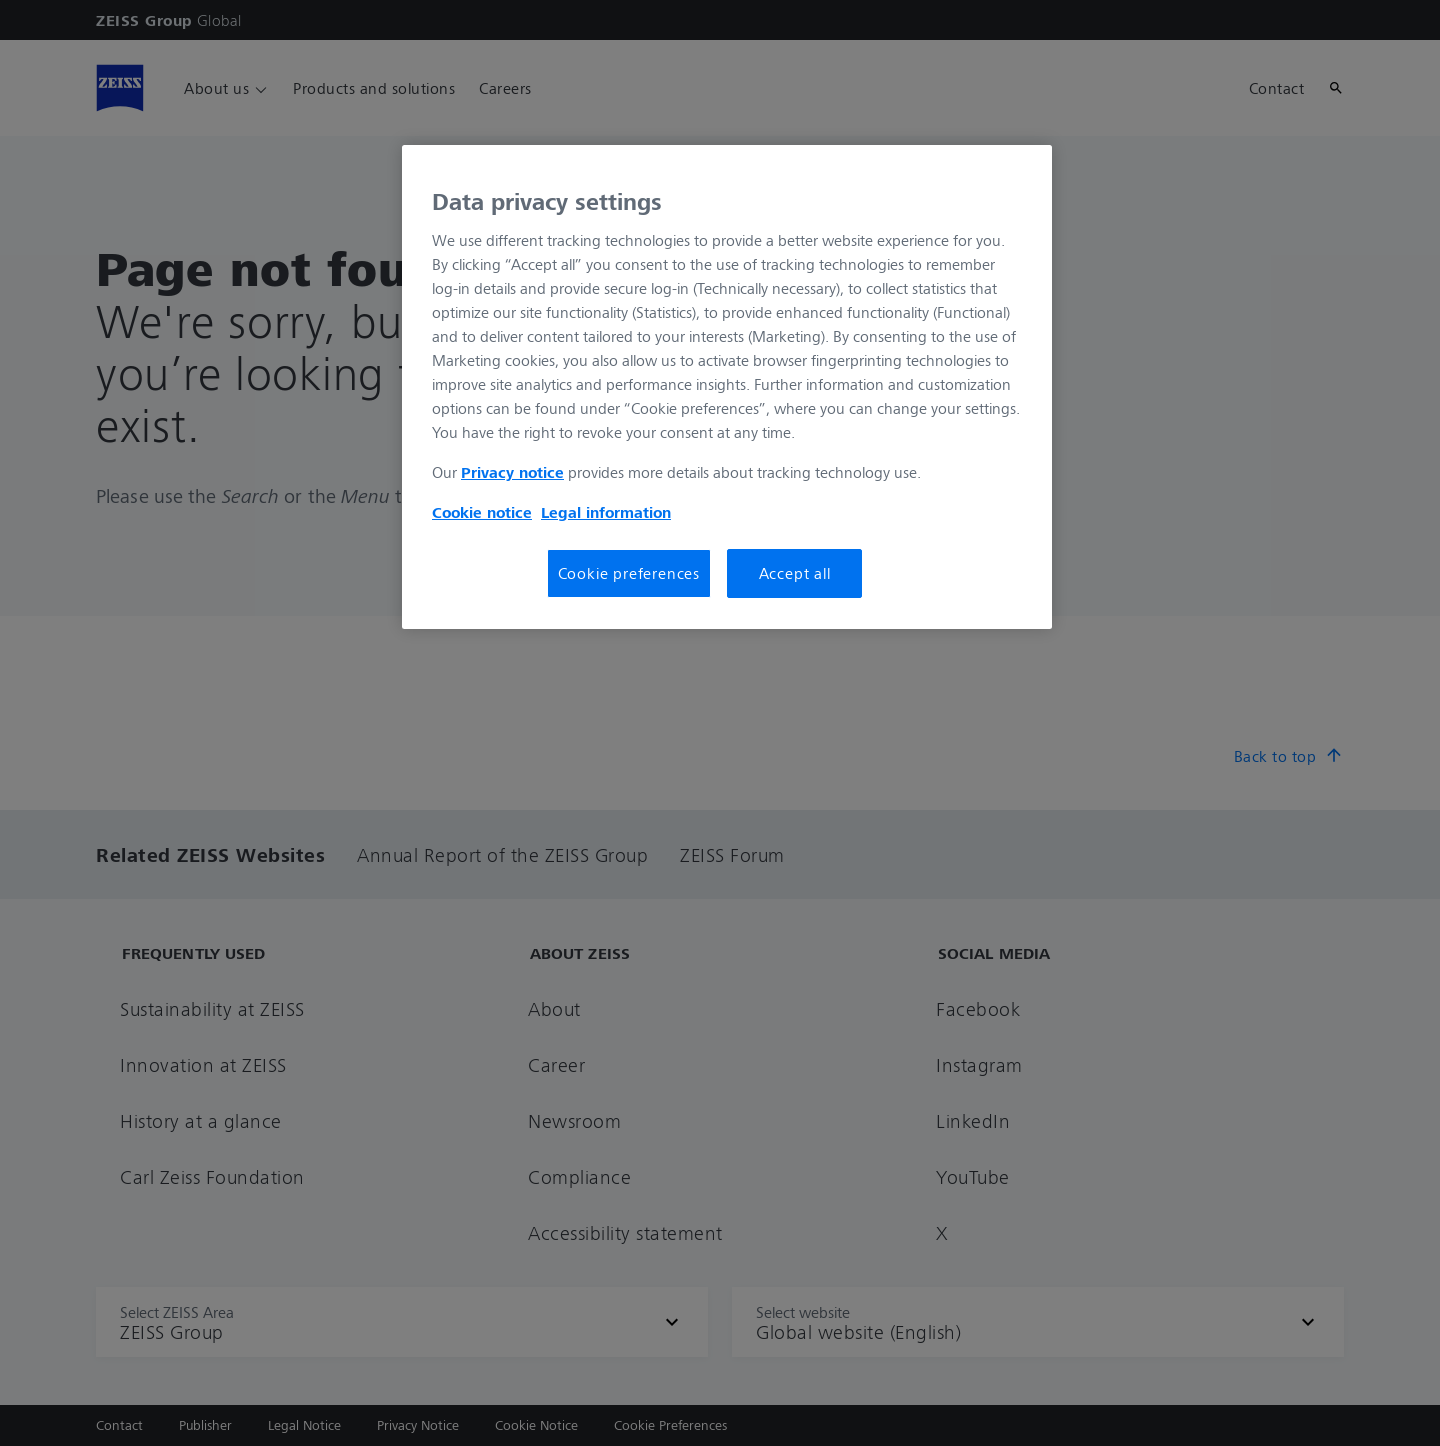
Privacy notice (512, 472)
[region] (727, 387)
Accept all (795, 573)
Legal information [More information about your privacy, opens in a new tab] (606, 512)
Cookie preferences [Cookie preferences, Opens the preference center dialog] (629, 573)
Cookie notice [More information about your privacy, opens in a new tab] (482, 512)
